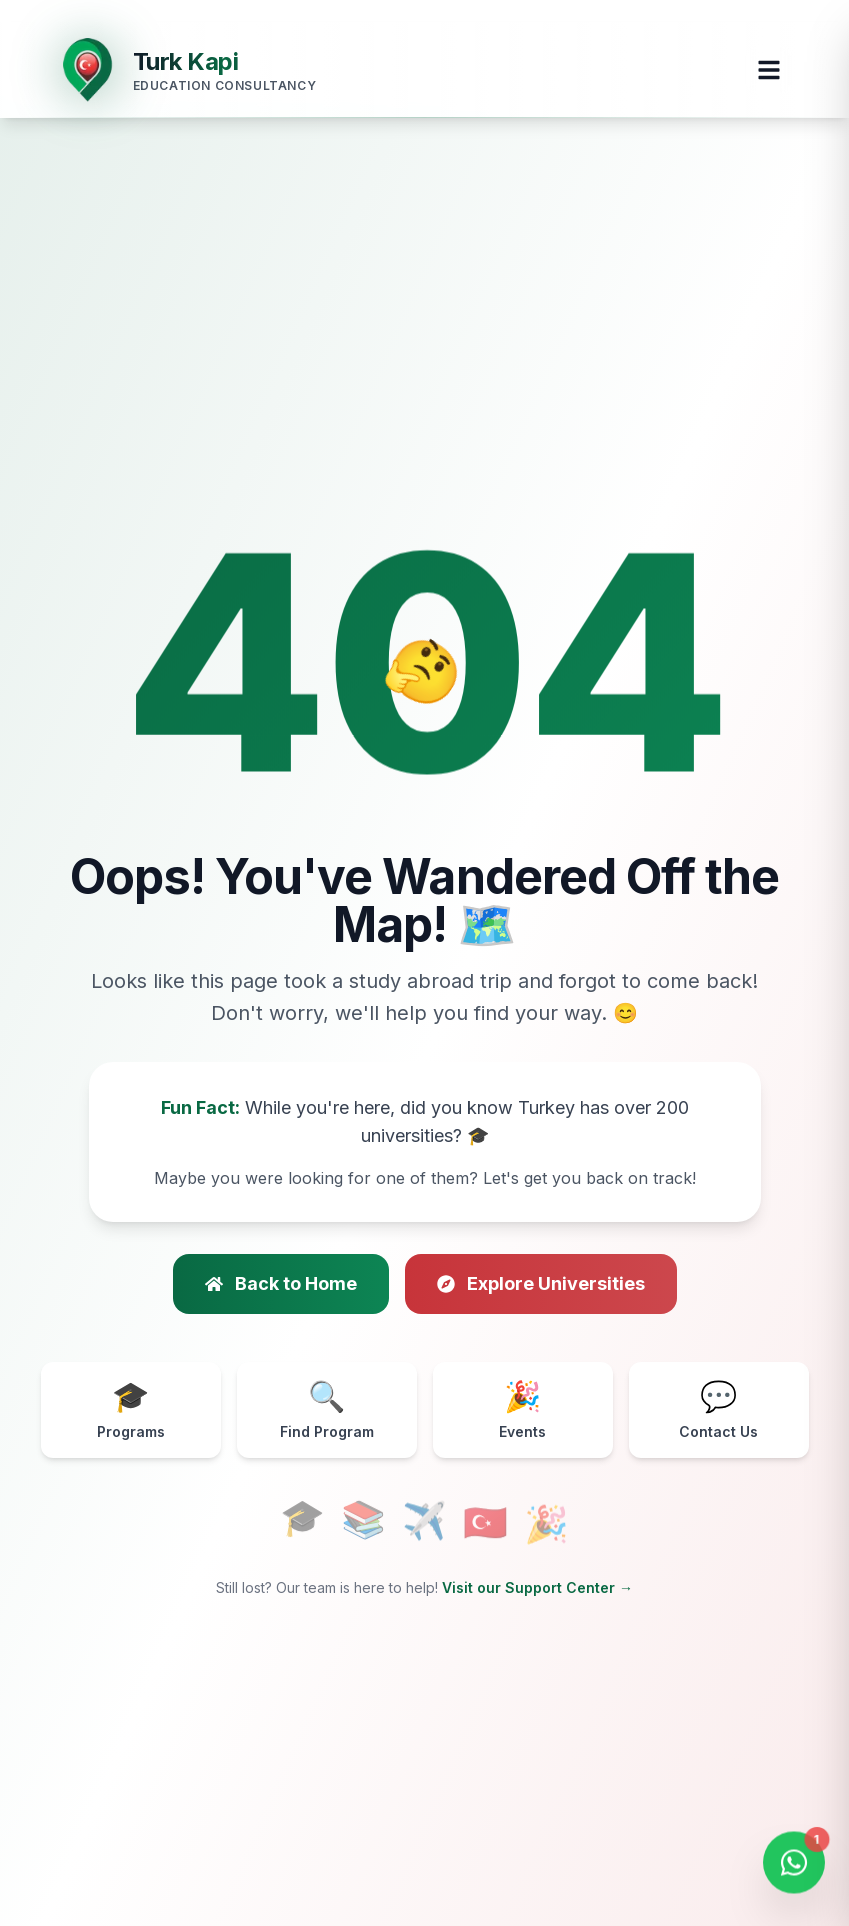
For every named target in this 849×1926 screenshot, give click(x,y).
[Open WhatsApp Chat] (794, 1866)
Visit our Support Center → (537, 1587)
